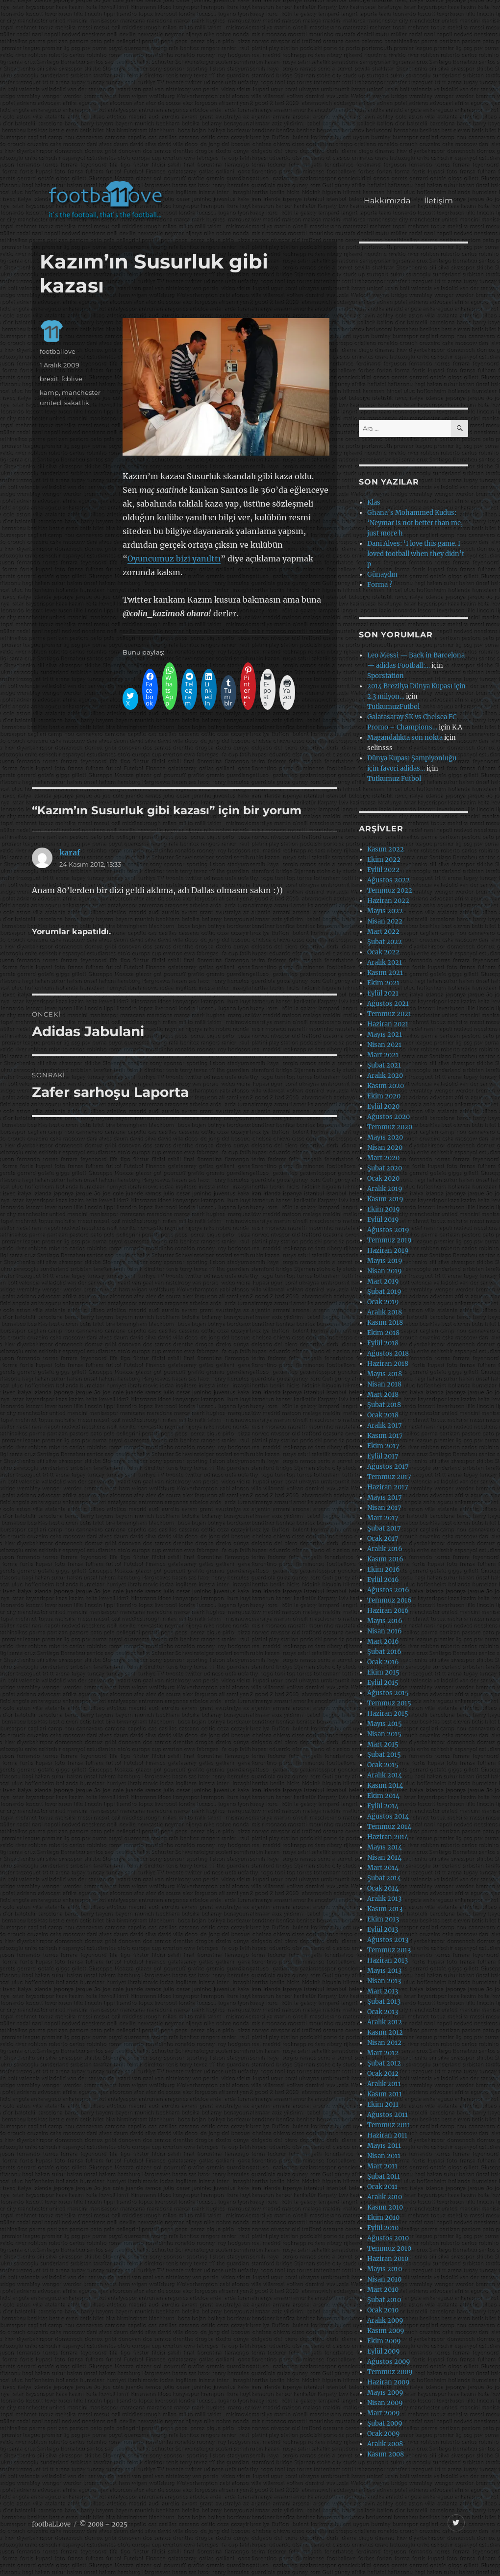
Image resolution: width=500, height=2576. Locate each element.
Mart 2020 (383, 1158)
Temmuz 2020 (389, 1127)
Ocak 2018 (383, 1415)
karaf (69, 852)
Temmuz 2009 (390, 2372)
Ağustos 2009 (388, 2361)
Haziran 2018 (387, 1364)
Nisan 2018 (384, 1384)
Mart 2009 (383, 2413)
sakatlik (76, 403)
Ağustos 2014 (388, 1816)
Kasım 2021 (385, 973)
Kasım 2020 (385, 1086)
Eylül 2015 (383, 1682)
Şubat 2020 (384, 1168)
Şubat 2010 (384, 2300)
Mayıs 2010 (384, 2269)
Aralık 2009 (385, 2320)
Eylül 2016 (383, 1580)
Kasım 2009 (385, 2331)
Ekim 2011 (383, 2104)
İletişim (438, 200)
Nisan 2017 (384, 1508)
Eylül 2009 (383, 2351)
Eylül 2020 (383, 1106)
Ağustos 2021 (388, 1003)
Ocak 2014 (383, 1888)
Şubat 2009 (384, 2423)
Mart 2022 (383, 931)
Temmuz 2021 (389, 1014)
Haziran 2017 (387, 1487)
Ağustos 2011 (387, 2115)
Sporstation (385, 676)
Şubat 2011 (383, 2176)
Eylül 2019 (383, 1219)
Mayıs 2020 (385, 1137)
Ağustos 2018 (388, 1353)
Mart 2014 (383, 1868)
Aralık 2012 (384, 2022)
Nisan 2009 (385, 2403)
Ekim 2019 (383, 1209)
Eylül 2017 (383, 1456)
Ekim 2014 (383, 1796)
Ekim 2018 (383, 1333)
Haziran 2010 (387, 2259)
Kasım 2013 (384, 1909)
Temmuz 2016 (389, 1600)
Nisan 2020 (384, 1147)
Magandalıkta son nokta (405, 737)
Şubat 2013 (383, 2001)
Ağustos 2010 (388, 2238)
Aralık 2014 (384, 1775)
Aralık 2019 (384, 1189)
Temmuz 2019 (389, 1240)
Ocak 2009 (383, 2434)
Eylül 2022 (383, 870)
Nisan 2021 (384, 1045)
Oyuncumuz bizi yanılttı (174, 558)
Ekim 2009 (384, 2341)
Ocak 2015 (383, 1765)
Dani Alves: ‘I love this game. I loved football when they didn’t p (415, 553)
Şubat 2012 (384, 2063)
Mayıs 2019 (384, 1261)
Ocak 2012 (383, 2073)
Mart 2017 (383, 1518)
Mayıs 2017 (384, 1497)
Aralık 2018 (384, 1312)
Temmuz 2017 (389, 1477)
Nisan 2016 (384, 1631)
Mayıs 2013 (384, 1971)
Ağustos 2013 (387, 1940)
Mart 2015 (383, 1744)
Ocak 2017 (383, 1538)
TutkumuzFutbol (393, 707)
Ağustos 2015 (388, 1693)
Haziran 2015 (387, 1713)
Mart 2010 (383, 2289)
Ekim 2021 (383, 983)
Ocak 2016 (383, 1662)
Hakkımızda (387, 200)
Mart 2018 (383, 1394)
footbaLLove (51, 2524)
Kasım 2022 (385, 849)
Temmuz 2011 (388, 2125)
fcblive (71, 379)
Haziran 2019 (388, 1250)
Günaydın (382, 574)
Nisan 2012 (384, 2043)
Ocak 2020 (383, 1178)
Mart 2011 (382, 2166)
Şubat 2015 (384, 1754)
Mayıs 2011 (384, 2145)
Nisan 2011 (383, 2156)
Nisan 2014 (384, 1857)
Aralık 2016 (384, 1549)
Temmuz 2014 (389, 1827)
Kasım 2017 (385, 1436)
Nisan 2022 (384, 921)
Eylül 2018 (383, 1343)
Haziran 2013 (387, 1960)
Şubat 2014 (384, 1878)
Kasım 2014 (385, 1785)
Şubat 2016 (384, 1652)
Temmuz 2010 (389, 2248)
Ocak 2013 (382, 2012)
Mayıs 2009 (385, 2392)
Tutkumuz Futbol (394, 779)
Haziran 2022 (388, 901)
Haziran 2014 (387, 1837)
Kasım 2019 (385, 1199)
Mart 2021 (383, 1055)
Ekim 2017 (383, 1446)
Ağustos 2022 (388, 880)
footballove (57, 351)
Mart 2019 (383, 1281)
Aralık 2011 (384, 2084)
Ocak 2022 (383, 952)
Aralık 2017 (384, 1425)
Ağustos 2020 (388, 1117)
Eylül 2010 (383, 2228)
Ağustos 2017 (388, 1466)
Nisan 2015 (384, 1734)
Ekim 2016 (383, 1569)
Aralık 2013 (384, 1899)
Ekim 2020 (383, 1096)
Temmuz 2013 (389, 1950)
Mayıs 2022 (385, 911)
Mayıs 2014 (384, 1847)
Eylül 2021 (383, 993)
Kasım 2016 (385, 1559)
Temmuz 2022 (389, 890)
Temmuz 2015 (389, 1703)
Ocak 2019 (383, 1302)
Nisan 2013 (384, 1981)
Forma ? (379, 585)
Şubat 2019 (384, 1292)
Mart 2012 (383, 2053)
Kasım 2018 (385, 1322)
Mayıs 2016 (384, 1621)
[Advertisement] (252, 95)
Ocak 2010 (383, 2310)
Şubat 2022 (384, 942)
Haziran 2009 (388, 2382)
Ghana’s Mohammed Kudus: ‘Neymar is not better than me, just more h (415, 523)
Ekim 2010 (383, 2217)
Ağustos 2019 (388, 1230)
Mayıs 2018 (384, 1374)
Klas (373, 502)
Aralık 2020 (385, 1075)
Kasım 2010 (385, 2207)
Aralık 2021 (384, 962)
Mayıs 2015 (384, 1724)
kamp (49, 392)
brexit (49, 379)
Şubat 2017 (384, 1528)
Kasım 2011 (384, 2094)
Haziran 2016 (388, 1610)
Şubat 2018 (384, 1405)
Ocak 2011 (382, 2187)
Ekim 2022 (383, 859)
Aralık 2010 (384, 2197)
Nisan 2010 (384, 2279)
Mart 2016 (383, 1641)
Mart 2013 (382, 1991)
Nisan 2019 (384, 1271)
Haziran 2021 (387, 1024)
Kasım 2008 (385, 2454)
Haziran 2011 (387, 2135)
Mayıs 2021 (384, 1034)
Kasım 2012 (385, 2032)
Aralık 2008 (385, 2444)
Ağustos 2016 (388, 1590)
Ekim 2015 (383, 1672)
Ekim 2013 (383, 1919)
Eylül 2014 (383, 1806)
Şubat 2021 (384, 1065)
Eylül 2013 (382, 1929)
